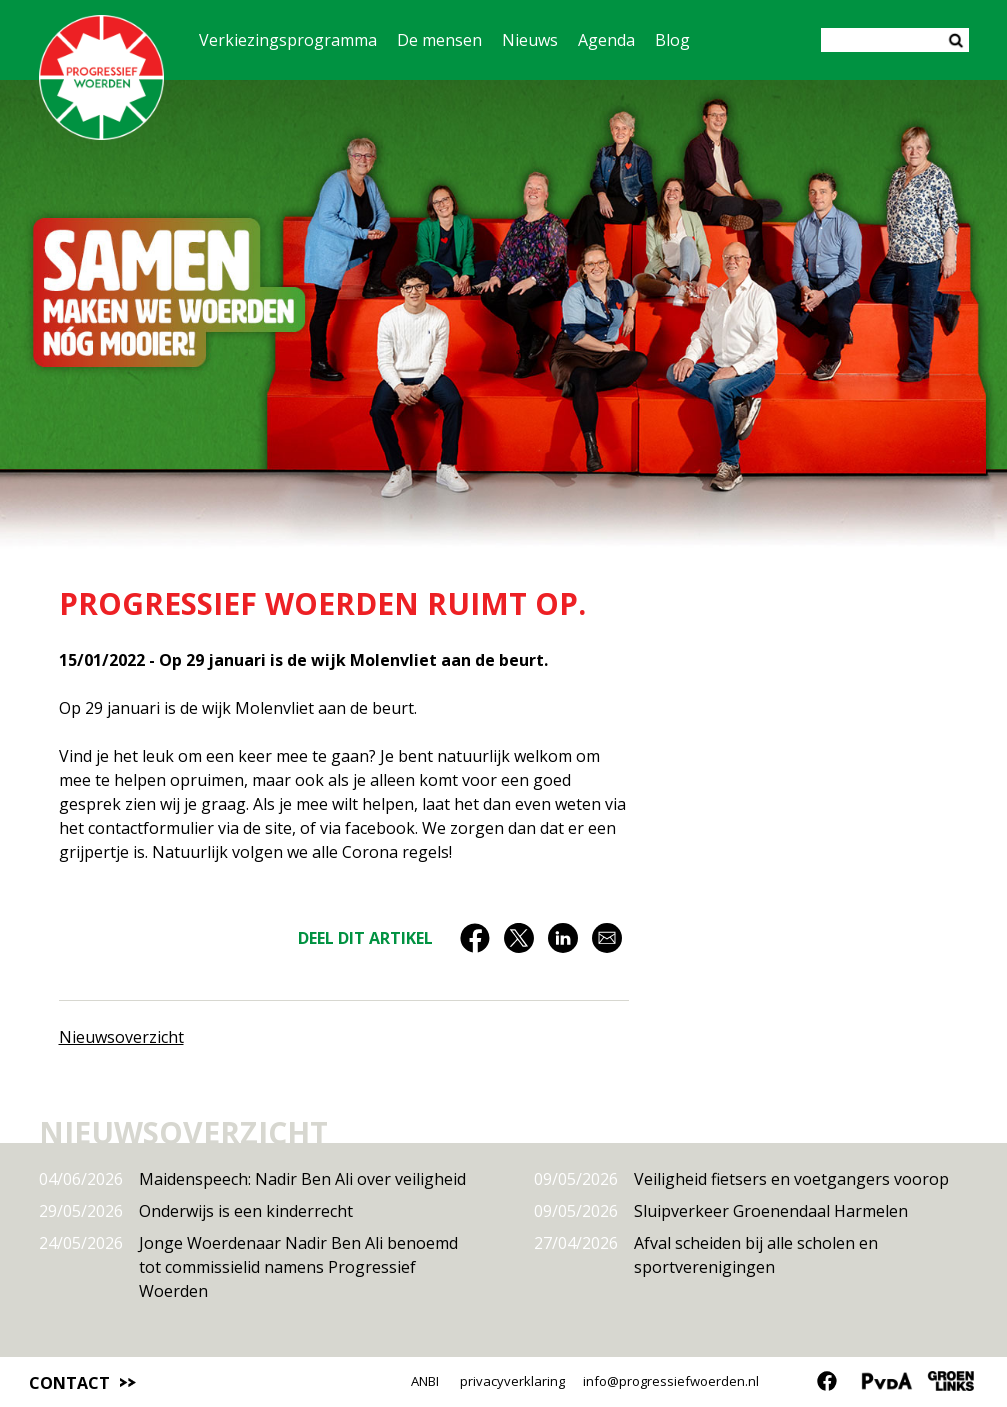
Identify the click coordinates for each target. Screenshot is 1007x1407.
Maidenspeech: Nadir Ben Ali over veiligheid (252, 1179)
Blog (672, 40)
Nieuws (530, 40)
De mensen (439, 40)
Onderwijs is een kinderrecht (196, 1211)
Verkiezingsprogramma (288, 40)
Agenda (606, 40)
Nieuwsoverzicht (121, 1037)
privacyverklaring (512, 1381)
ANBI (425, 1381)
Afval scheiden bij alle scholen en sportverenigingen (706, 1254)
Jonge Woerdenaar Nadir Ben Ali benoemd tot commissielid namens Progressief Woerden (248, 1266)
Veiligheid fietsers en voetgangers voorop (741, 1179)
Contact (69, 1383)
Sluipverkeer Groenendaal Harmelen (721, 1211)
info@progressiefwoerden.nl (671, 1381)
